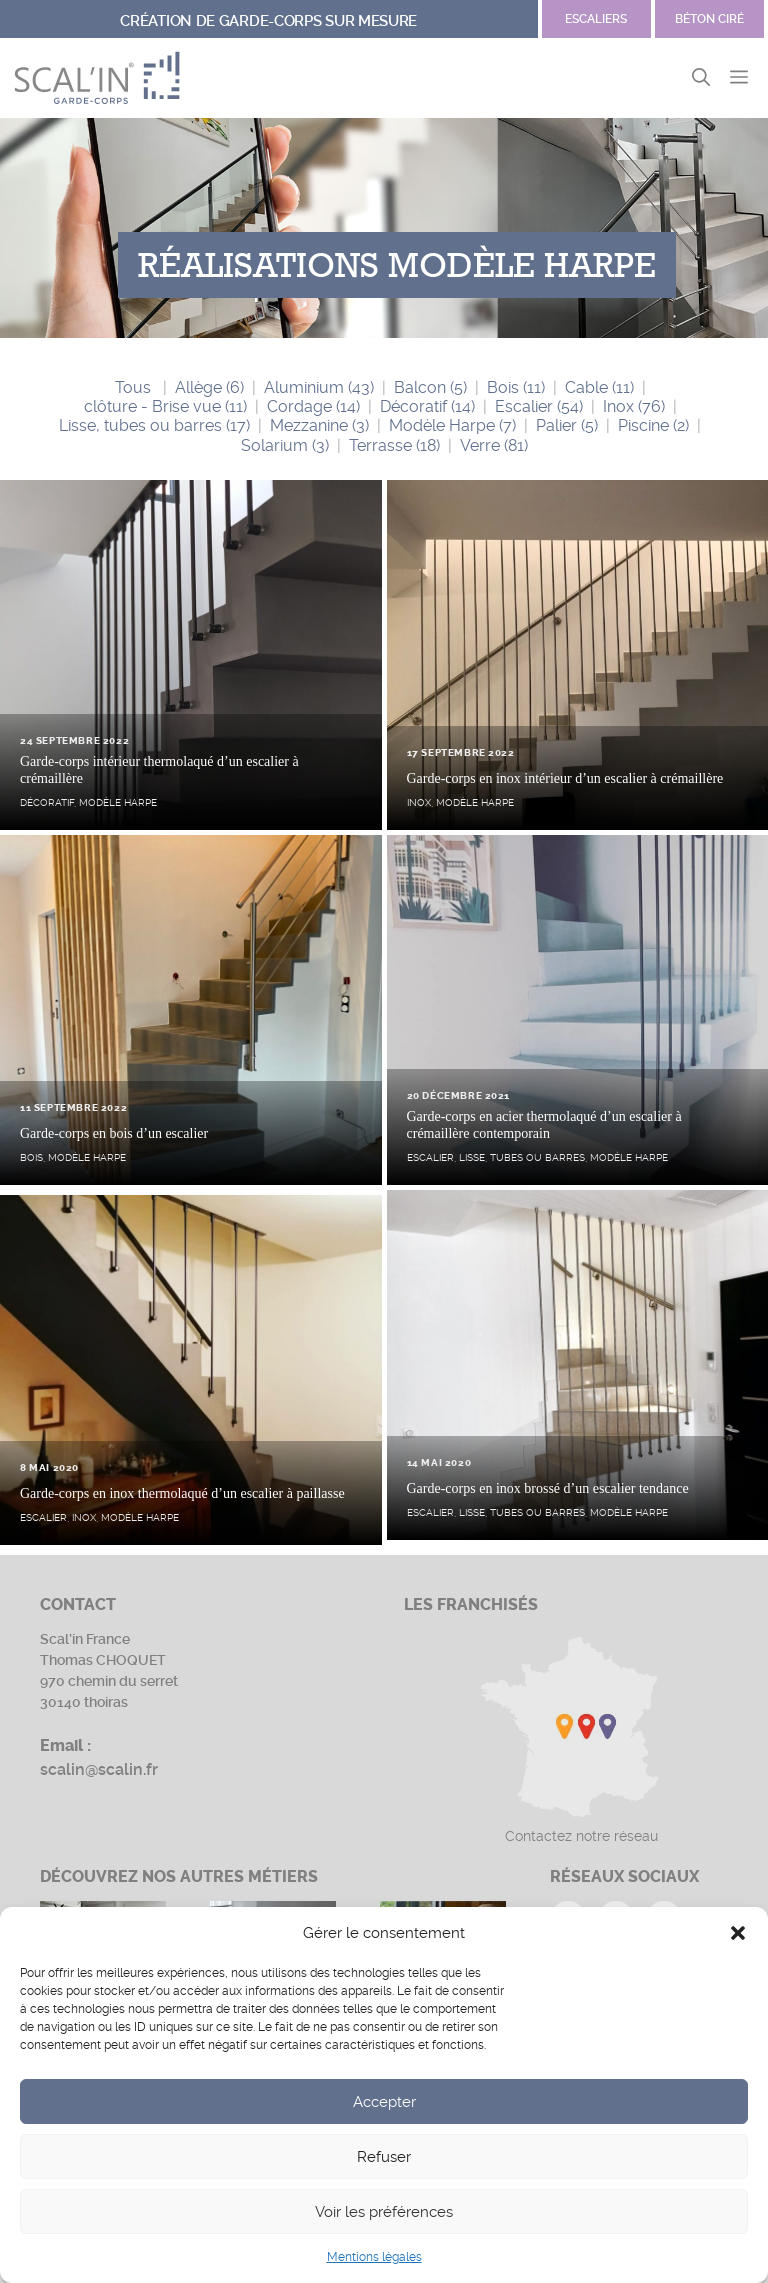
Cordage (313, 406)
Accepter (384, 2102)
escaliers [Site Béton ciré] (596, 19)
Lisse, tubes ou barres (154, 425)
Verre (494, 445)
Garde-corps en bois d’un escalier (114, 1133)
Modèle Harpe (452, 425)
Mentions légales (374, 2257)
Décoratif (427, 406)
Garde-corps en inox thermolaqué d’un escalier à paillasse (182, 1493)
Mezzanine (319, 425)
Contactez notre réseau (581, 1836)
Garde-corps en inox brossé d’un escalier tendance (548, 1488)
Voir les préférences (384, 2212)
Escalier (539, 406)
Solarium (285, 445)
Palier (567, 425)
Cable (599, 387)
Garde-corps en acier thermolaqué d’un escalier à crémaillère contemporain (544, 1125)
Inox (634, 406)
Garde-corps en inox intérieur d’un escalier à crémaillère (565, 778)
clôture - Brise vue (165, 406)
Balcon (430, 387)
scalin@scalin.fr (99, 1769)
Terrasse (394, 445)
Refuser (384, 2157)
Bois (516, 387)
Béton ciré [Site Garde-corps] (709, 19)
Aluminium (319, 387)
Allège (209, 387)
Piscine (653, 425)
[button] (738, 1933)
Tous (133, 387)
